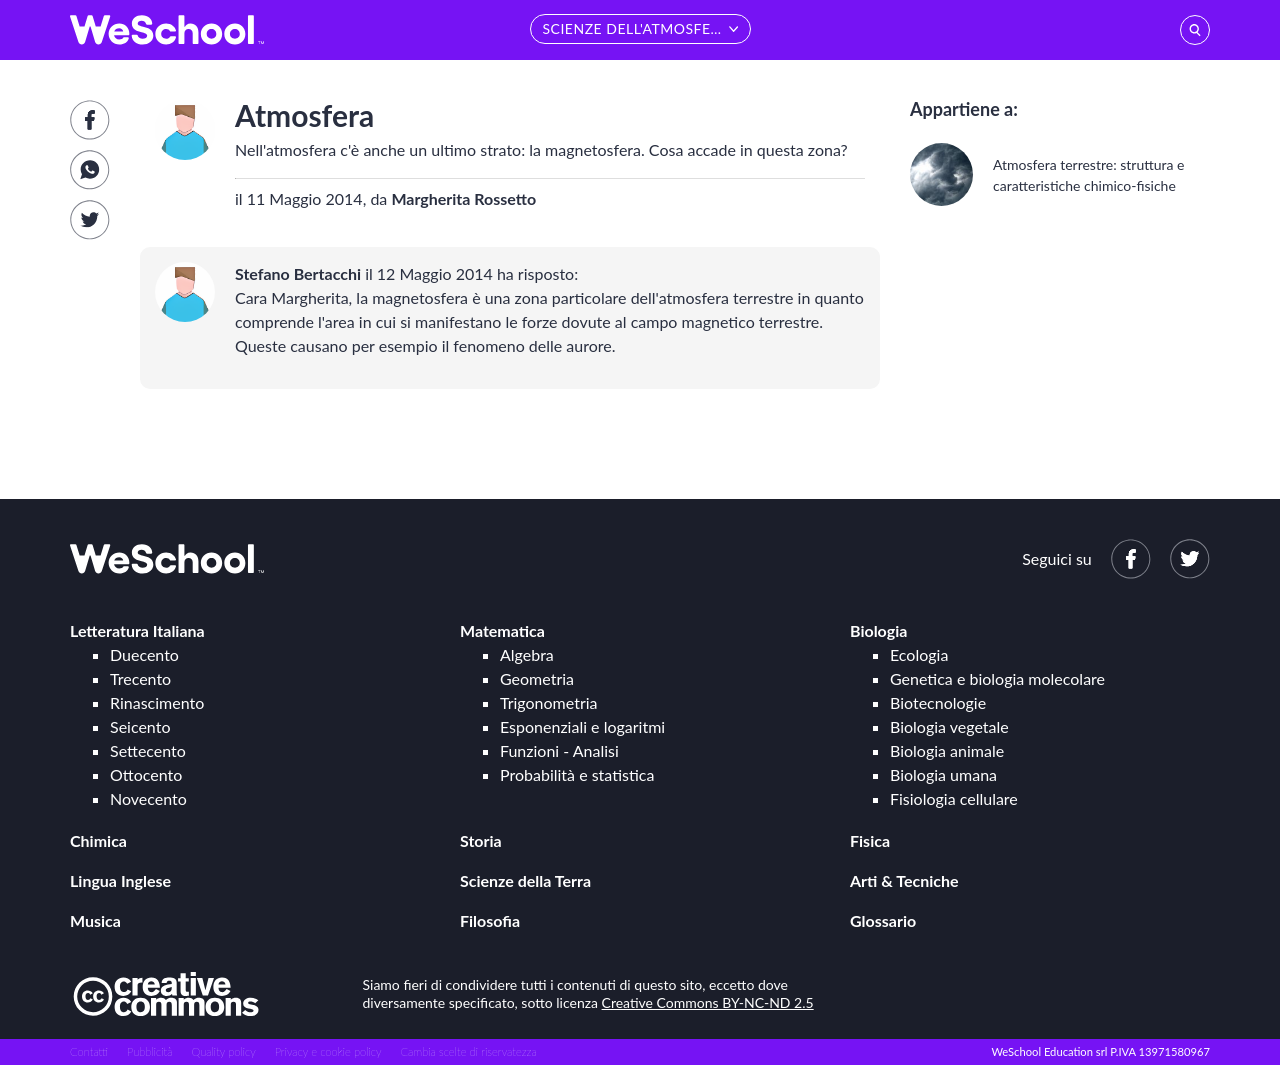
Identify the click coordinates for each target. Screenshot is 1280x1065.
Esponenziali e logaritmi (582, 726)
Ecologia (919, 654)
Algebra (527, 654)
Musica (95, 920)
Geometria (537, 678)
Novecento (148, 798)
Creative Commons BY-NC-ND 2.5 (708, 1002)
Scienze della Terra (525, 880)
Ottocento (146, 774)
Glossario (883, 920)
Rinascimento (157, 702)
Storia (481, 840)
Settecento (148, 750)
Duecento (144, 654)
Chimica (98, 840)
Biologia (878, 630)
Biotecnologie (938, 702)
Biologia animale (947, 750)
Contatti (89, 1051)
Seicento (140, 726)
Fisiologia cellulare (954, 798)
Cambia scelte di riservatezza (468, 1051)
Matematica (502, 630)
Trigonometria (549, 702)
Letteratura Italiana (137, 630)
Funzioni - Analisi (559, 750)
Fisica (870, 840)
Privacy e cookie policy (328, 1051)
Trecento (140, 678)
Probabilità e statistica (577, 774)
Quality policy (223, 1051)
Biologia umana (943, 774)
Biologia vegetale (949, 726)
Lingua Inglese (120, 880)
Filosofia (490, 920)
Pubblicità (150, 1051)
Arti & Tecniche (904, 880)
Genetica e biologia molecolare (997, 678)
